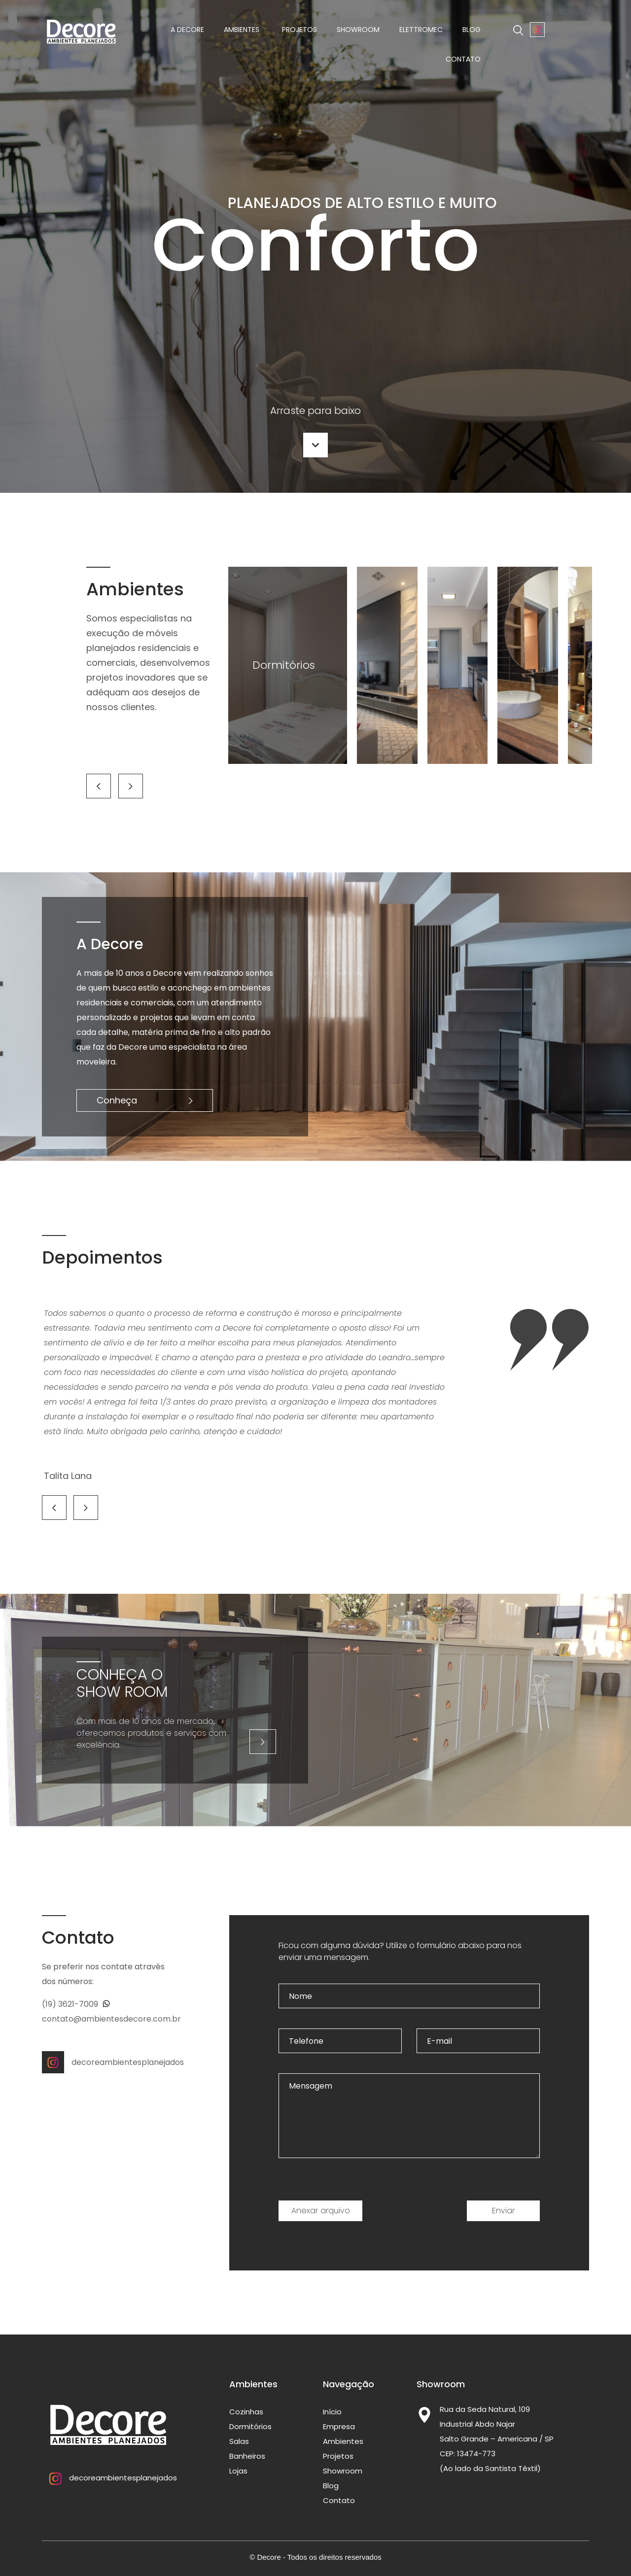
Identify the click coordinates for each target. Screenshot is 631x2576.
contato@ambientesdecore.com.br (111, 2019)
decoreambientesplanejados (105, 2062)
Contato (463, 59)
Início (332, 2411)
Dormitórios (250, 2426)
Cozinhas (246, 2411)
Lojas (238, 2471)
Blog (471, 29)
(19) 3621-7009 (76, 2004)
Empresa (339, 2426)
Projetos (299, 29)
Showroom (358, 29)
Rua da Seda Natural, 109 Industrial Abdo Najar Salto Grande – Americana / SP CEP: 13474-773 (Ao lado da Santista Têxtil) (497, 2438)
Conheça (145, 1100)
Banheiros (247, 2456)
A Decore (187, 29)
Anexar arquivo (320, 2210)
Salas (239, 2441)
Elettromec (421, 29)
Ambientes (243, 29)
